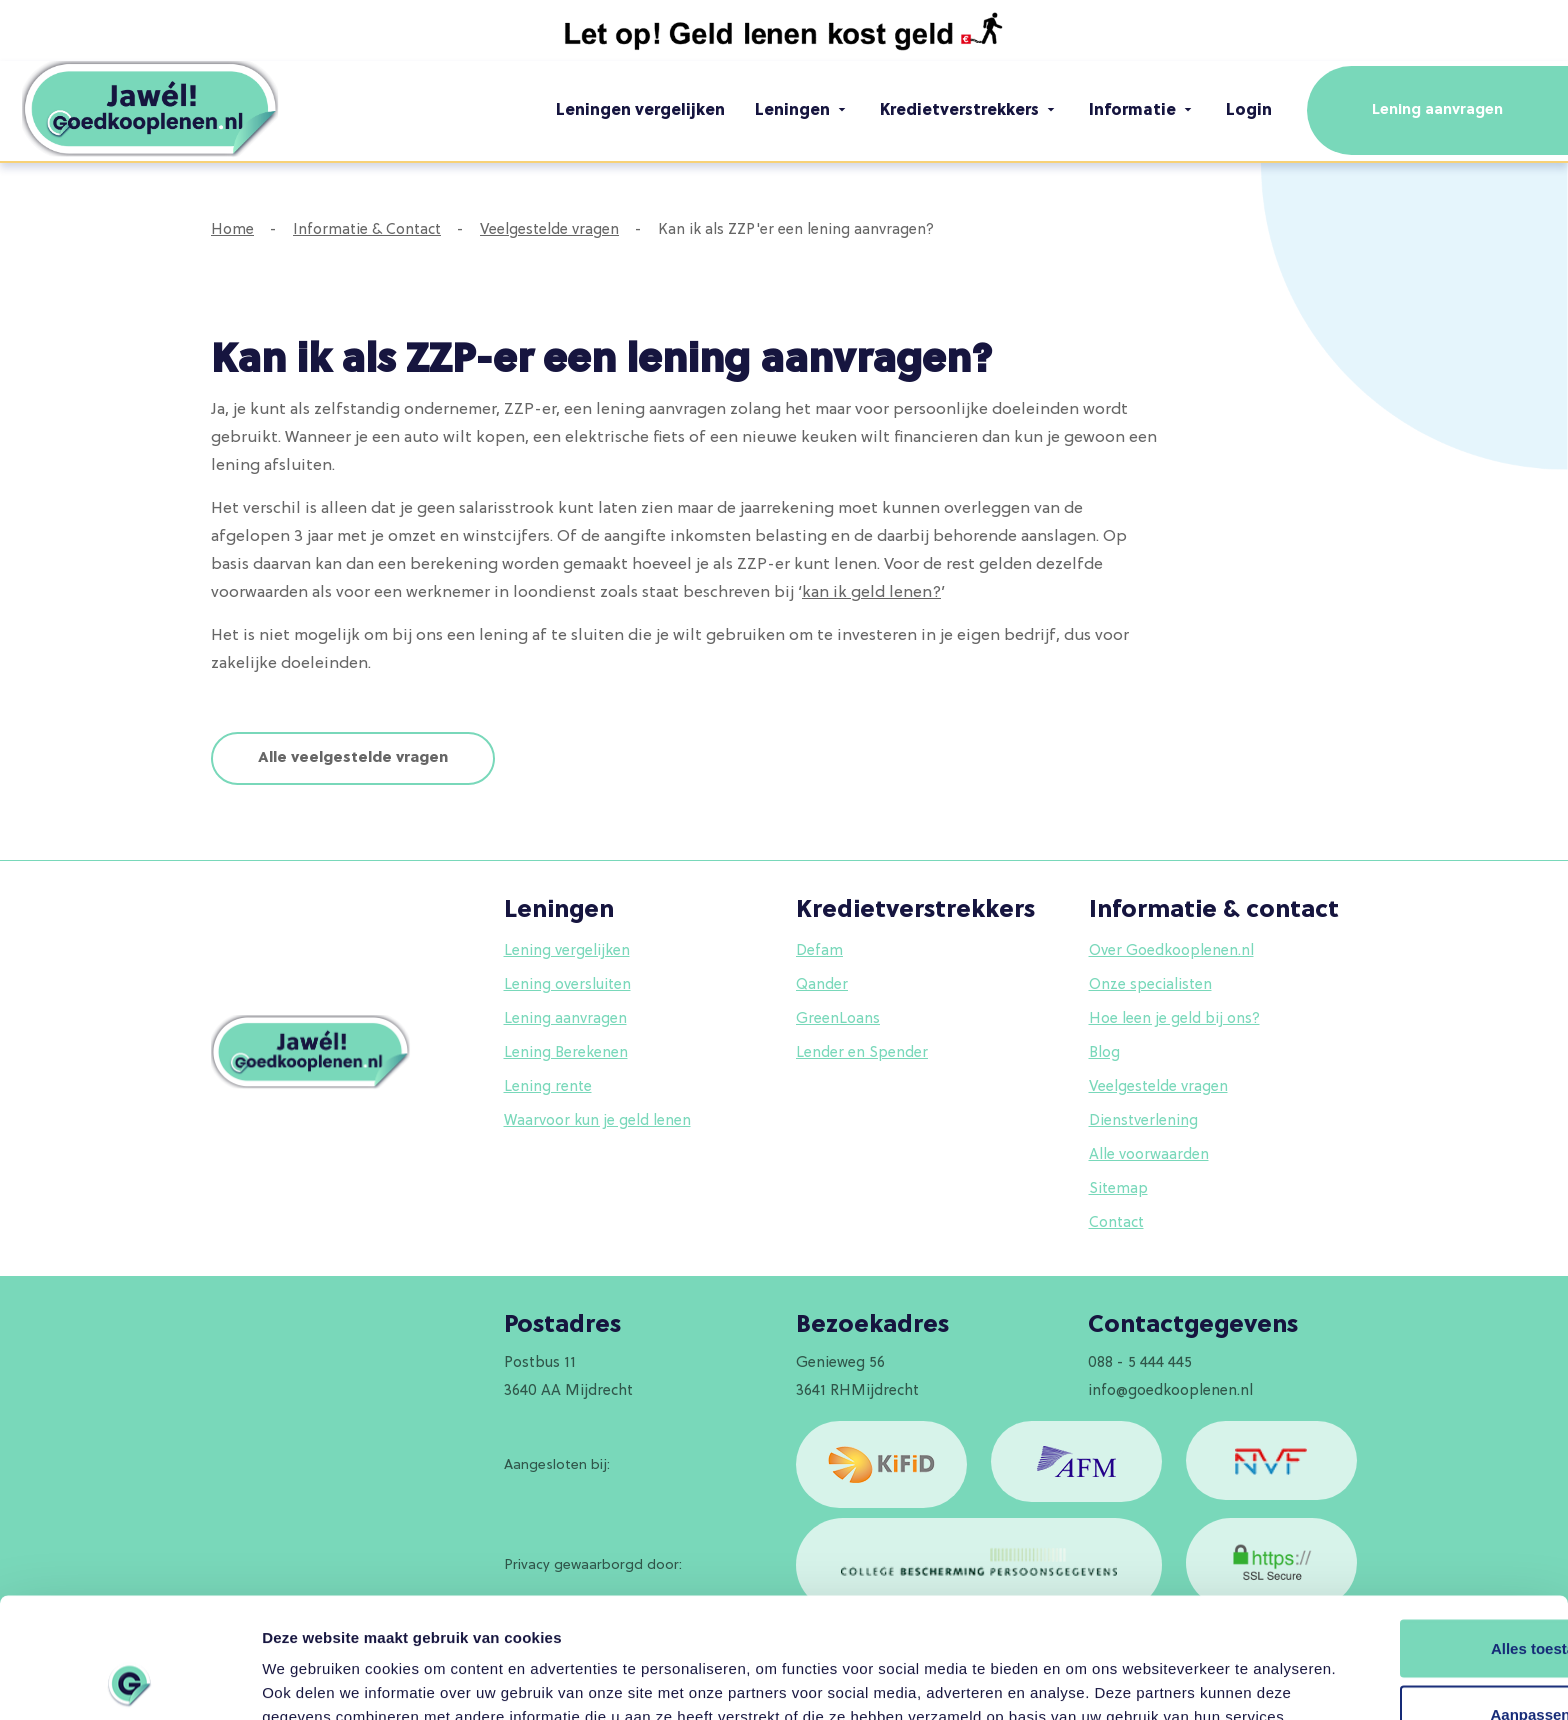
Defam (819, 951)
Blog (1104, 1053)
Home (232, 230)
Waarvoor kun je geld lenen (597, 1121)
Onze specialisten (1150, 985)
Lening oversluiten (567, 985)
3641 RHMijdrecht (857, 1391)
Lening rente (548, 1087)
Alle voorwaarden (1149, 1155)
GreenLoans (838, 1019)
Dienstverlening (1143, 1121)
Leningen (802, 110)
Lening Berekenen (566, 1053)
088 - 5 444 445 (1140, 1363)
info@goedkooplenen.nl (1170, 1391)
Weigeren (1400, 1664)
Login (1249, 111)
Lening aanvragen (1437, 110)
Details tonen (309, 1680)
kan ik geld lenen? (871, 593)
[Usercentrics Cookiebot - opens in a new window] (129, 1681)
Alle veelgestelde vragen (353, 758)
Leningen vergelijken (640, 111)
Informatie (1142, 110)
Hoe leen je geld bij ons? (1174, 1019)
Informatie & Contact (367, 230)
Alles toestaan (1401, 1533)
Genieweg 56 (840, 1363)
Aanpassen (1402, 1598)
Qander (822, 985)
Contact (1116, 1223)
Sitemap (1118, 1189)
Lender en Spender (862, 1053)
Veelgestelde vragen (549, 230)
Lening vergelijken (567, 951)
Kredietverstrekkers (969, 110)
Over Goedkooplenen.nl (1171, 951)
